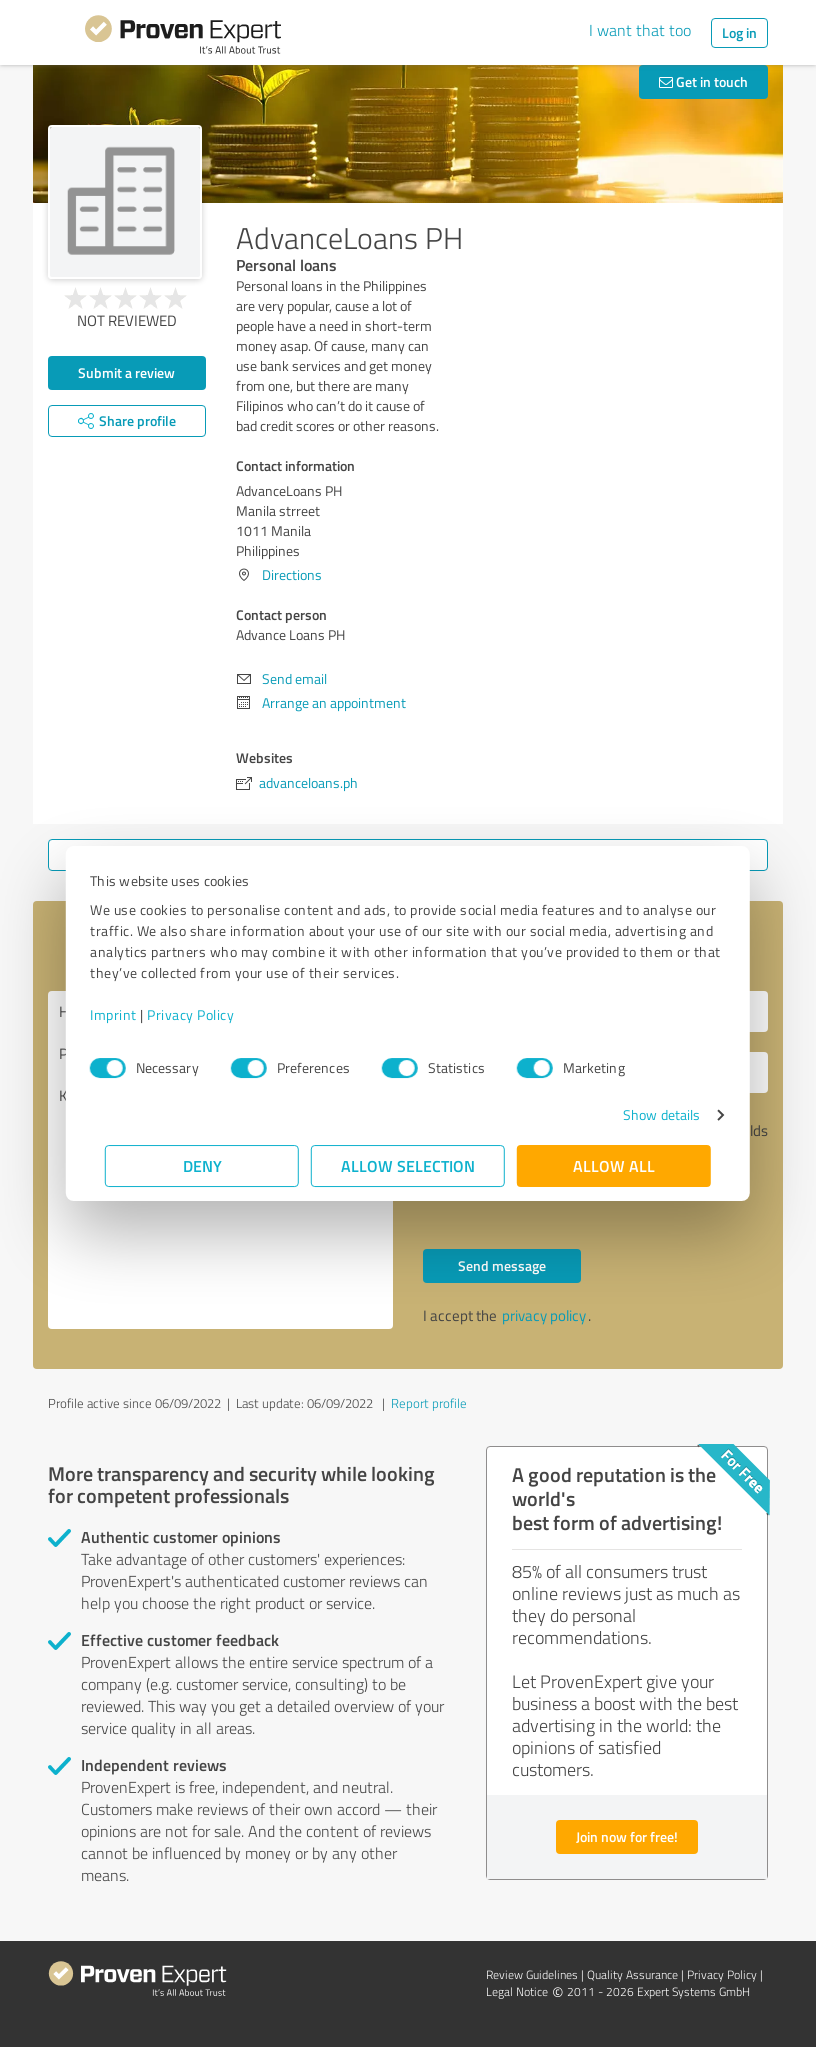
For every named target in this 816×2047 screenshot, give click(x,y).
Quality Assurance (632, 1974)
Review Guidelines (532, 1974)
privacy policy (544, 1315)
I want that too (640, 30)
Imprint (128, 1014)
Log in (739, 32)
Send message (502, 1265)
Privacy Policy (205, 1014)
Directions (292, 574)
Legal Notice (517, 1991)
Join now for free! (627, 1836)
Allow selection (408, 1165)
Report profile (429, 1403)
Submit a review (126, 372)
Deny (202, 1165)
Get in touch (703, 81)
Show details (646, 1114)
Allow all (614, 1165)
